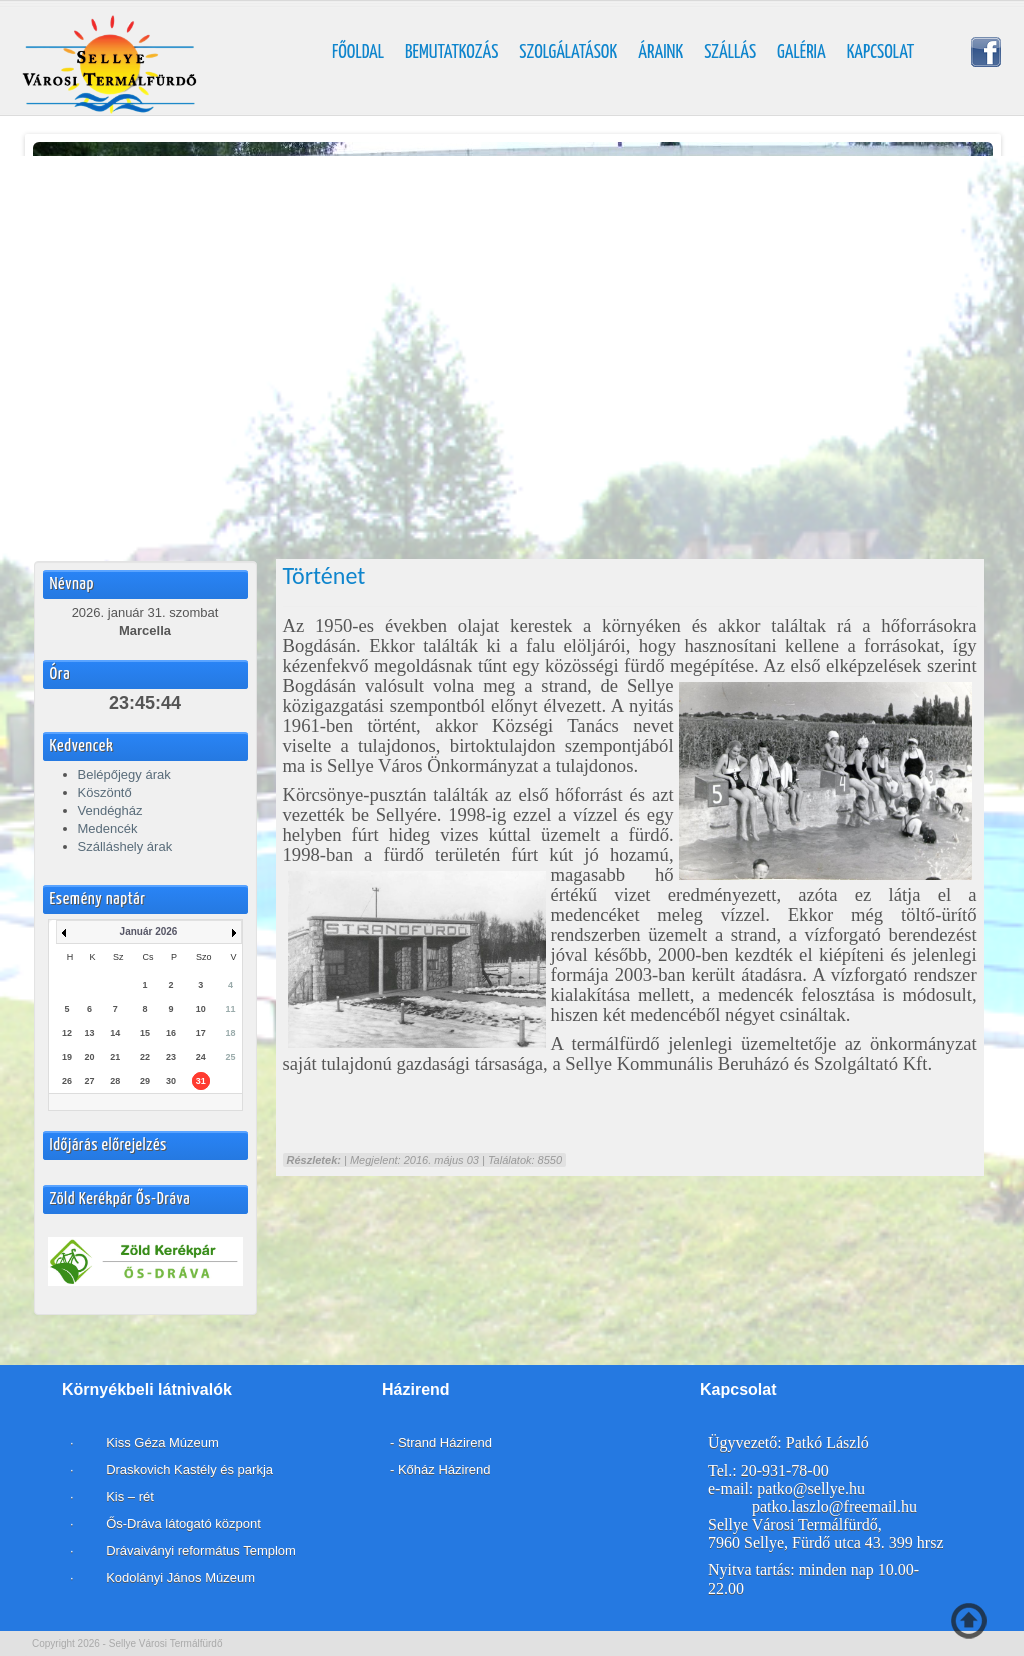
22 (145, 1057)
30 (171, 1081)
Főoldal (358, 53)
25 (230, 1057)
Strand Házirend (445, 1442)
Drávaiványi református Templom (201, 1550)
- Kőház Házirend (440, 1469)
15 (145, 1033)
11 (230, 1009)
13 (90, 1033)
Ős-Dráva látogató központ (183, 1523)
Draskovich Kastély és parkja (190, 1469)
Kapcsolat (881, 53)
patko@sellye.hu (811, 1488)
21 (115, 1057)
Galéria (801, 53)
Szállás (730, 53)
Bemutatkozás (451, 53)
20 (90, 1057)
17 (201, 1033)
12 (67, 1033)
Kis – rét (128, 1496)
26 (67, 1081)
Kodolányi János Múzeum (180, 1577)
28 (115, 1081)
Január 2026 (149, 931)
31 (201, 1081)
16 (171, 1033)
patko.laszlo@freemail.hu (834, 1506)
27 (90, 1081)
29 (145, 1081)
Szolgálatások (568, 53)
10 (201, 1009)
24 (201, 1057)
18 (230, 1033)
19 (67, 1057)
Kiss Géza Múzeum (161, 1442)
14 (115, 1033)
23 (171, 1057)
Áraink (660, 53)
